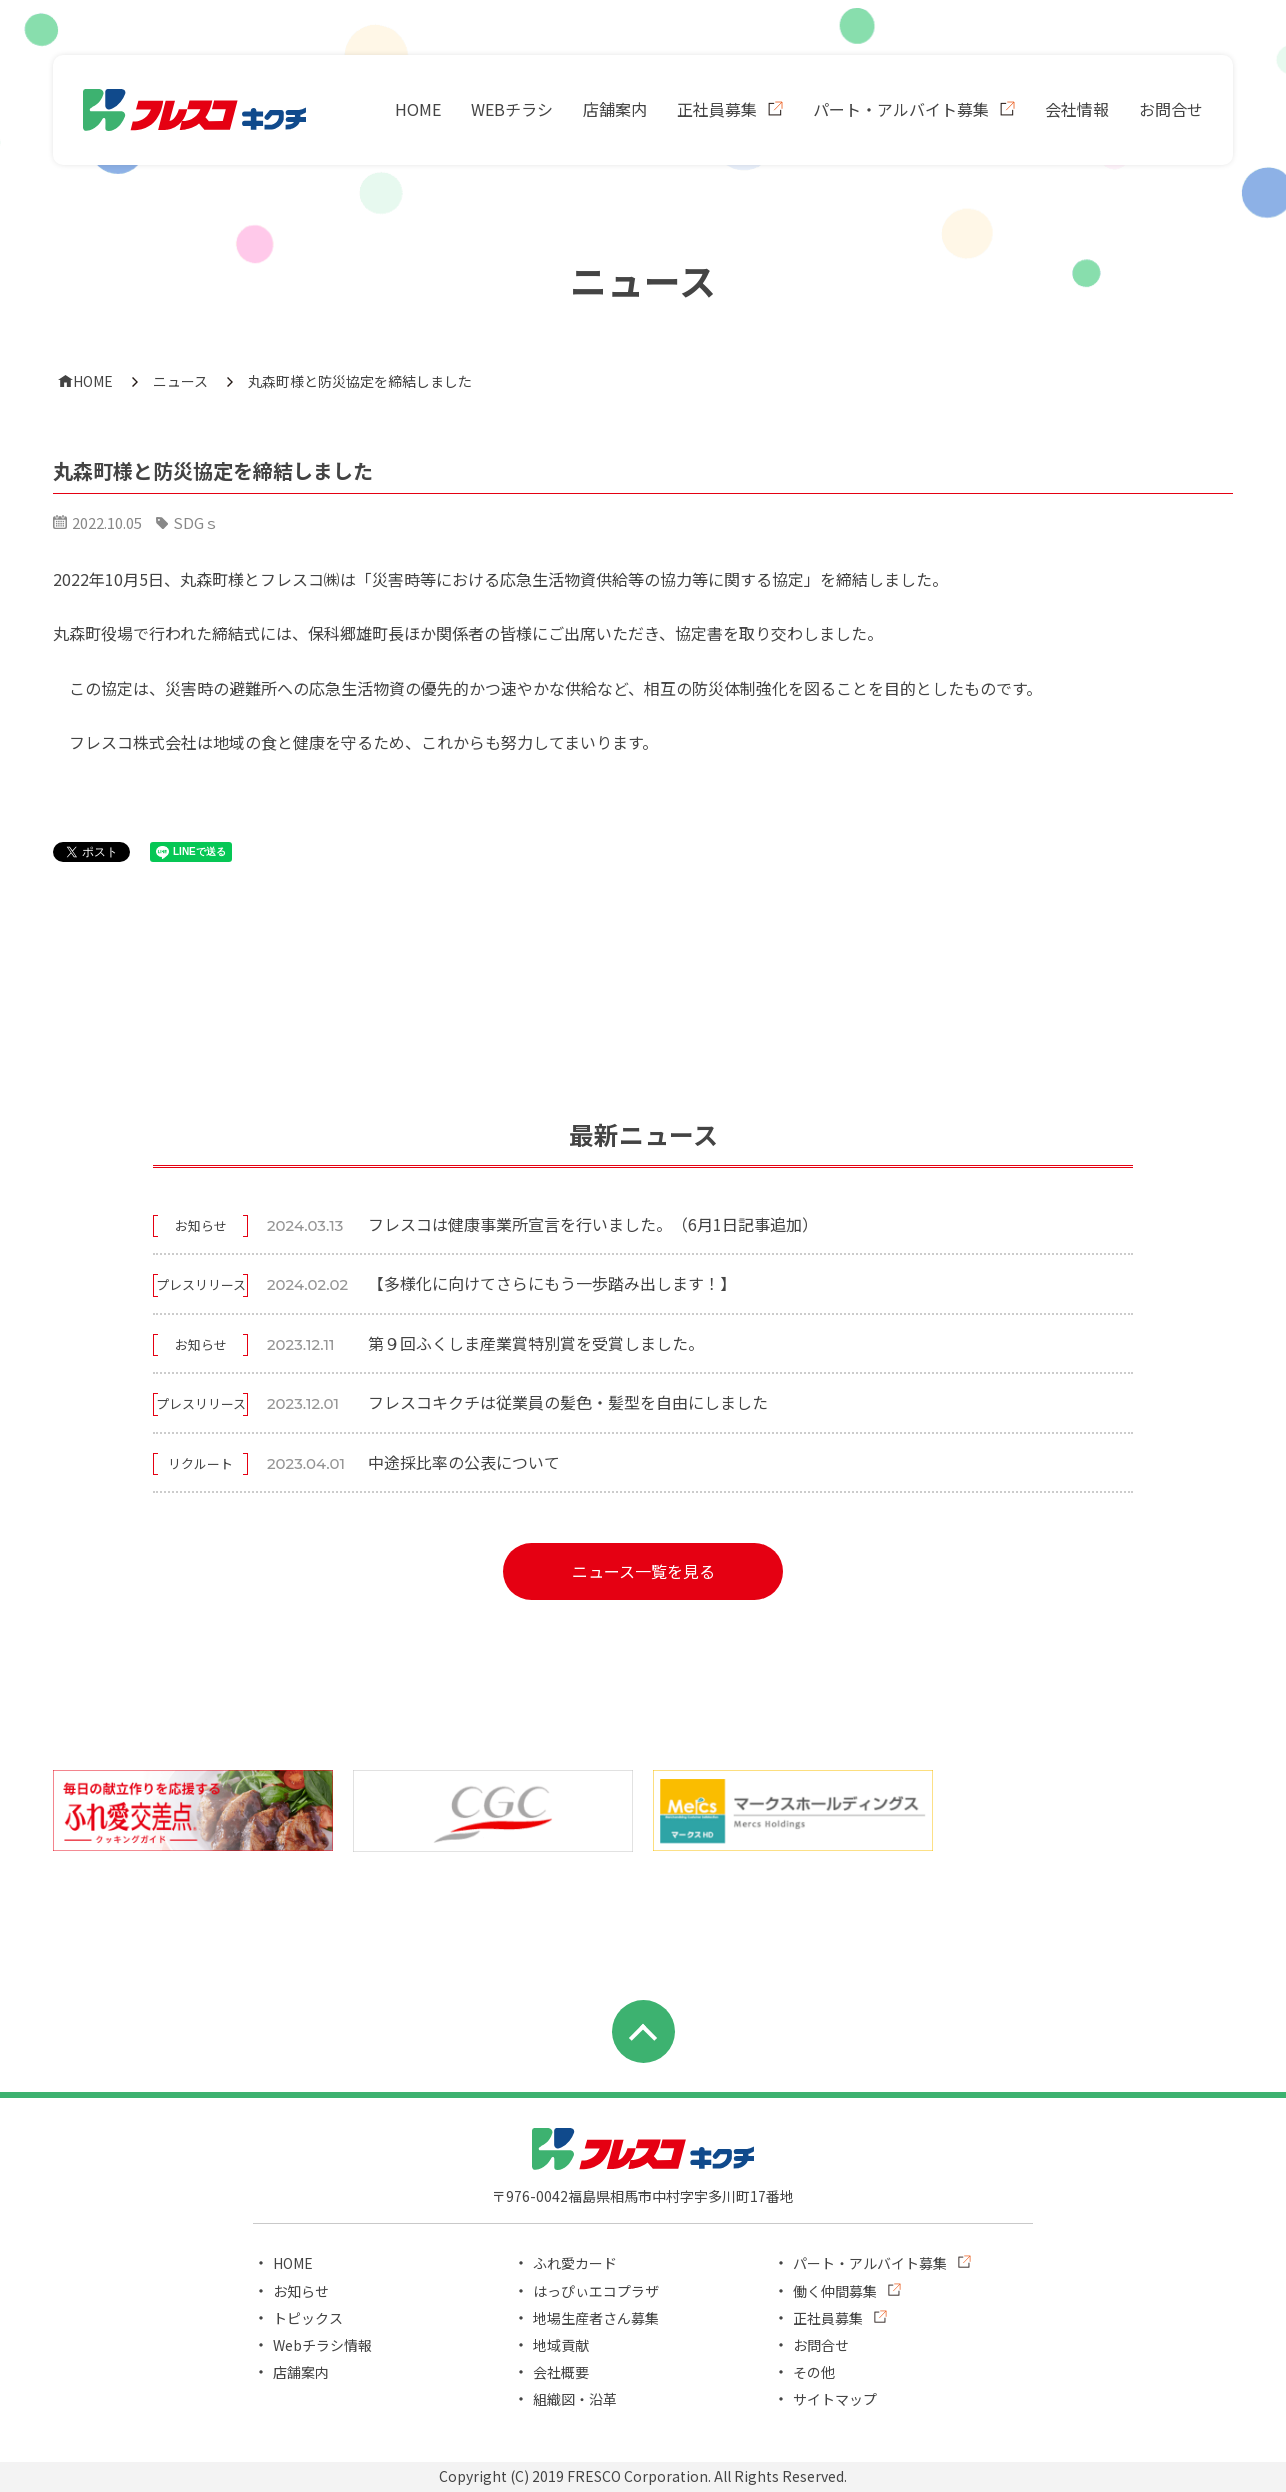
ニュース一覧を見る (643, 1571)
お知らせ (301, 2291)
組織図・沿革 (575, 2399)
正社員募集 (717, 109)
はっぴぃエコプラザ (596, 2291)
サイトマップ (835, 2399)
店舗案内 (615, 109)
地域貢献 (561, 2345)
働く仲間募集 (835, 2291)
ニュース (180, 381)
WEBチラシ (512, 109)
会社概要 (561, 2372)
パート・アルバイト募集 (901, 109)
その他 (814, 2372)
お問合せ (1171, 109)
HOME (418, 109)
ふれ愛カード (575, 2263)
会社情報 (1077, 109)
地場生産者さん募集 (596, 2318)
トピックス (308, 2318)
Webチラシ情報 (322, 2345)
